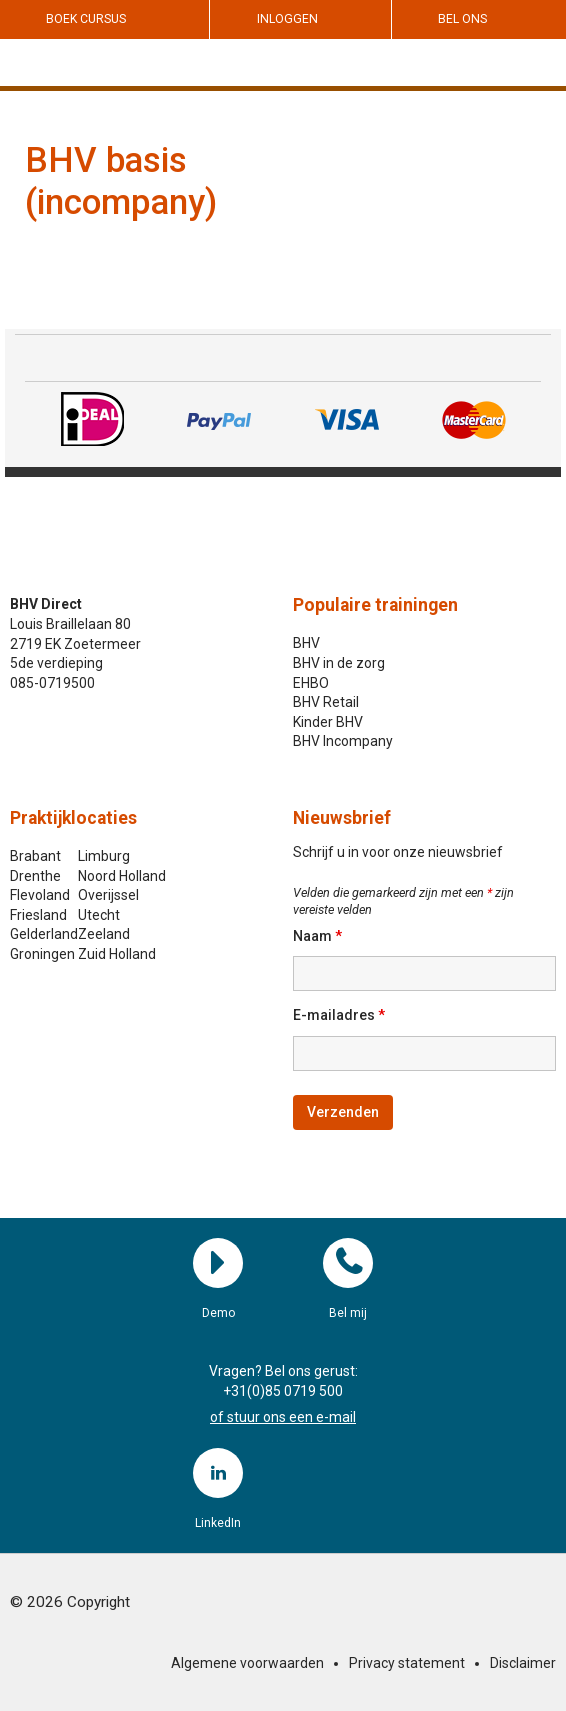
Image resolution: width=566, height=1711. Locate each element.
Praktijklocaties (73, 818)
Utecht (99, 915)
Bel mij (348, 1263)
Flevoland (40, 895)
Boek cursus (86, 19)
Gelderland (44, 934)
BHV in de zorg (339, 663)
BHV (306, 643)
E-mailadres (339, 1015)
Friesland (38, 915)
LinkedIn (218, 1473)
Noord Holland (122, 876)
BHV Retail (326, 702)
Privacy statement (407, 1663)
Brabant (35, 856)
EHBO (311, 683)
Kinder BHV (328, 722)
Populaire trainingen (375, 605)
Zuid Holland (117, 954)
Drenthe (35, 876)
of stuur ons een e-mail (283, 1417)
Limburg (104, 856)
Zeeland (104, 934)
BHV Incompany (343, 741)
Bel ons (462, 19)
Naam (317, 936)
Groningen (42, 954)
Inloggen (287, 19)
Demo (218, 1263)
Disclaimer (523, 1663)
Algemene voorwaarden (247, 1663)
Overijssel (108, 895)
